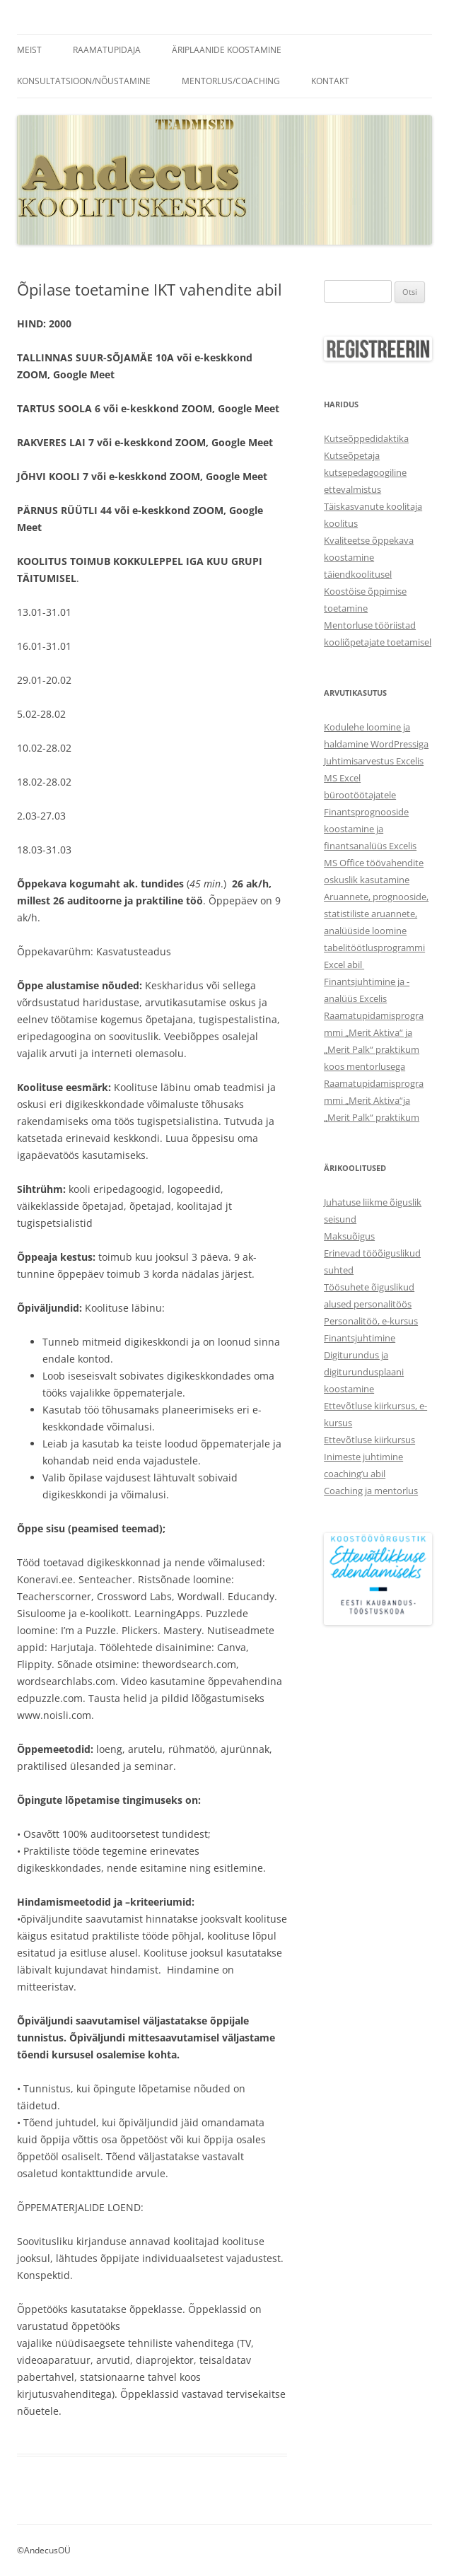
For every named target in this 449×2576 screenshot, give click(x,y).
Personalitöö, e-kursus (371, 1321)
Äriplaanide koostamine (226, 50)
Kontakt (330, 81)
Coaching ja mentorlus (371, 1490)
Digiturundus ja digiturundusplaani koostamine (364, 1371)
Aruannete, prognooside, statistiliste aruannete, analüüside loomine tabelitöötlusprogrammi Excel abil (376, 930)
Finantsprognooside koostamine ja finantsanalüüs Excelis (370, 828)
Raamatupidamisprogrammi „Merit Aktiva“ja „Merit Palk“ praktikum (374, 1100)
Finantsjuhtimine (359, 1337)
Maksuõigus (349, 1236)
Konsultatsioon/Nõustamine (84, 81)
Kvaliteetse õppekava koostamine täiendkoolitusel (369, 557)
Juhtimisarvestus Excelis (374, 760)
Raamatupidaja (107, 50)
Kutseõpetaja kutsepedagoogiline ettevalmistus (365, 472)
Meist (29, 50)
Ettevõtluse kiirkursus (369, 1439)
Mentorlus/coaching (231, 81)
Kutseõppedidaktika (366, 438)
